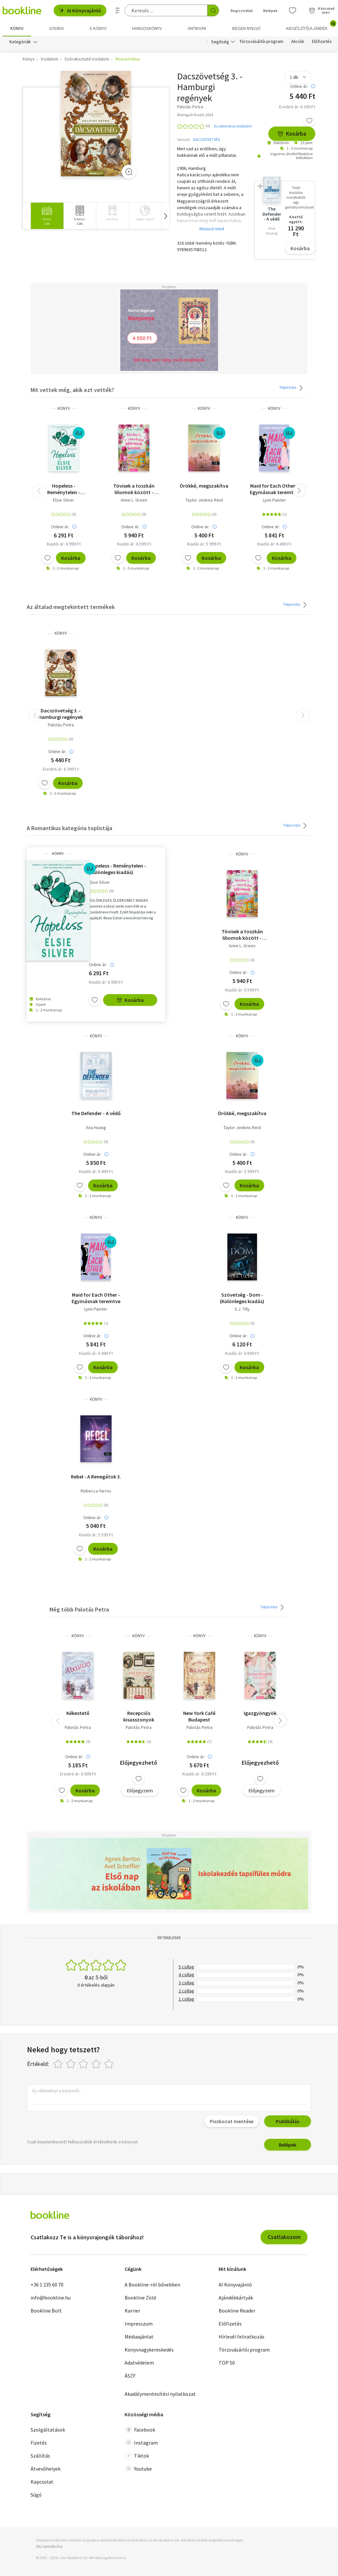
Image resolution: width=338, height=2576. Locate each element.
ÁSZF (130, 2375)
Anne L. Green (134, 500)
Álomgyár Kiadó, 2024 (195, 114)
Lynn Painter (274, 500)
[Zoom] (129, 172)
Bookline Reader (237, 2310)
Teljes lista (292, 388)
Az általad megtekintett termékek (71, 607)
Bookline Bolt (46, 2310)
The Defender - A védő (96, 1113)
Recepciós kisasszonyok (138, 1716)
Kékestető (77, 1713)
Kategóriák (20, 42)
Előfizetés (322, 41)
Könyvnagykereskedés (149, 2349)
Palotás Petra (61, 725)
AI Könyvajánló (80, 10)
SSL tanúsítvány (49, 2546)
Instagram (141, 2443)
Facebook (140, 2430)
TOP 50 (227, 2362)
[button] (165, 216)
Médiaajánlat (139, 2336)
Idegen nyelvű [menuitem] (246, 28)
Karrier (132, 2310)
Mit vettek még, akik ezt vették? (72, 390)
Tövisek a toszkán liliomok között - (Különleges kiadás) (134, 488)
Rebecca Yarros (96, 1491)
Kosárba (291, 133)
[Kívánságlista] (292, 10)
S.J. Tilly (242, 1309)
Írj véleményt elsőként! (233, 126)
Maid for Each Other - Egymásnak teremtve (274, 488)
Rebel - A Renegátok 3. (96, 1476)
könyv (64, 408)
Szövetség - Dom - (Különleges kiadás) (242, 1297)
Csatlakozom (284, 2237)
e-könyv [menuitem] (98, 28)
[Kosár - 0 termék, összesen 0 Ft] (321, 10)
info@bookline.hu (51, 2297)
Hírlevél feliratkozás (241, 2336)
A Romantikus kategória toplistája (69, 828)
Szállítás (40, 2455)
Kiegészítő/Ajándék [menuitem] (310, 26)
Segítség (220, 42)
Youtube (138, 2469)
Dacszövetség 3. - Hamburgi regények (60, 713)
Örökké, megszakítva (204, 485)
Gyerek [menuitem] (56, 28)
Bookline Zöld (140, 2297)
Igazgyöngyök (260, 1713)
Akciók (297, 41)
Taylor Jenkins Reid (204, 500)
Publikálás (287, 2121)
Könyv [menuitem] (16, 28)
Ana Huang (96, 1127)
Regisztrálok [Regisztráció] (242, 10)
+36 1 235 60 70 (47, 2284)
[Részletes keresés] (117, 10)
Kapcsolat (42, 2481)
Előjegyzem (140, 1790)
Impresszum (139, 2323)
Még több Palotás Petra (79, 1609)
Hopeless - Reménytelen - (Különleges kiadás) (64, 488)
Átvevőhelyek (46, 2468)
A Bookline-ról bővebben (152, 2284)
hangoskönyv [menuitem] (147, 28)
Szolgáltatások (48, 2429)
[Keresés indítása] (213, 10)
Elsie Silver (63, 500)
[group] (47, 216)
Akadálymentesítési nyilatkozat (160, 2394)
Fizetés (39, 2442)
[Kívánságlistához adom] (309, 121)
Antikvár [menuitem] (197, 28)
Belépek (287, 2144)
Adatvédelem (139, 2362)
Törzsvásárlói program (261, 41)
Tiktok (137, 2456)
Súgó (36, 2494)
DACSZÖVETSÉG (206, 139)
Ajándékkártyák (236, 2297)
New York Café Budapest (199, 1716)
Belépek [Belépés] (270, 10)
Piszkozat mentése (231, 2121)
